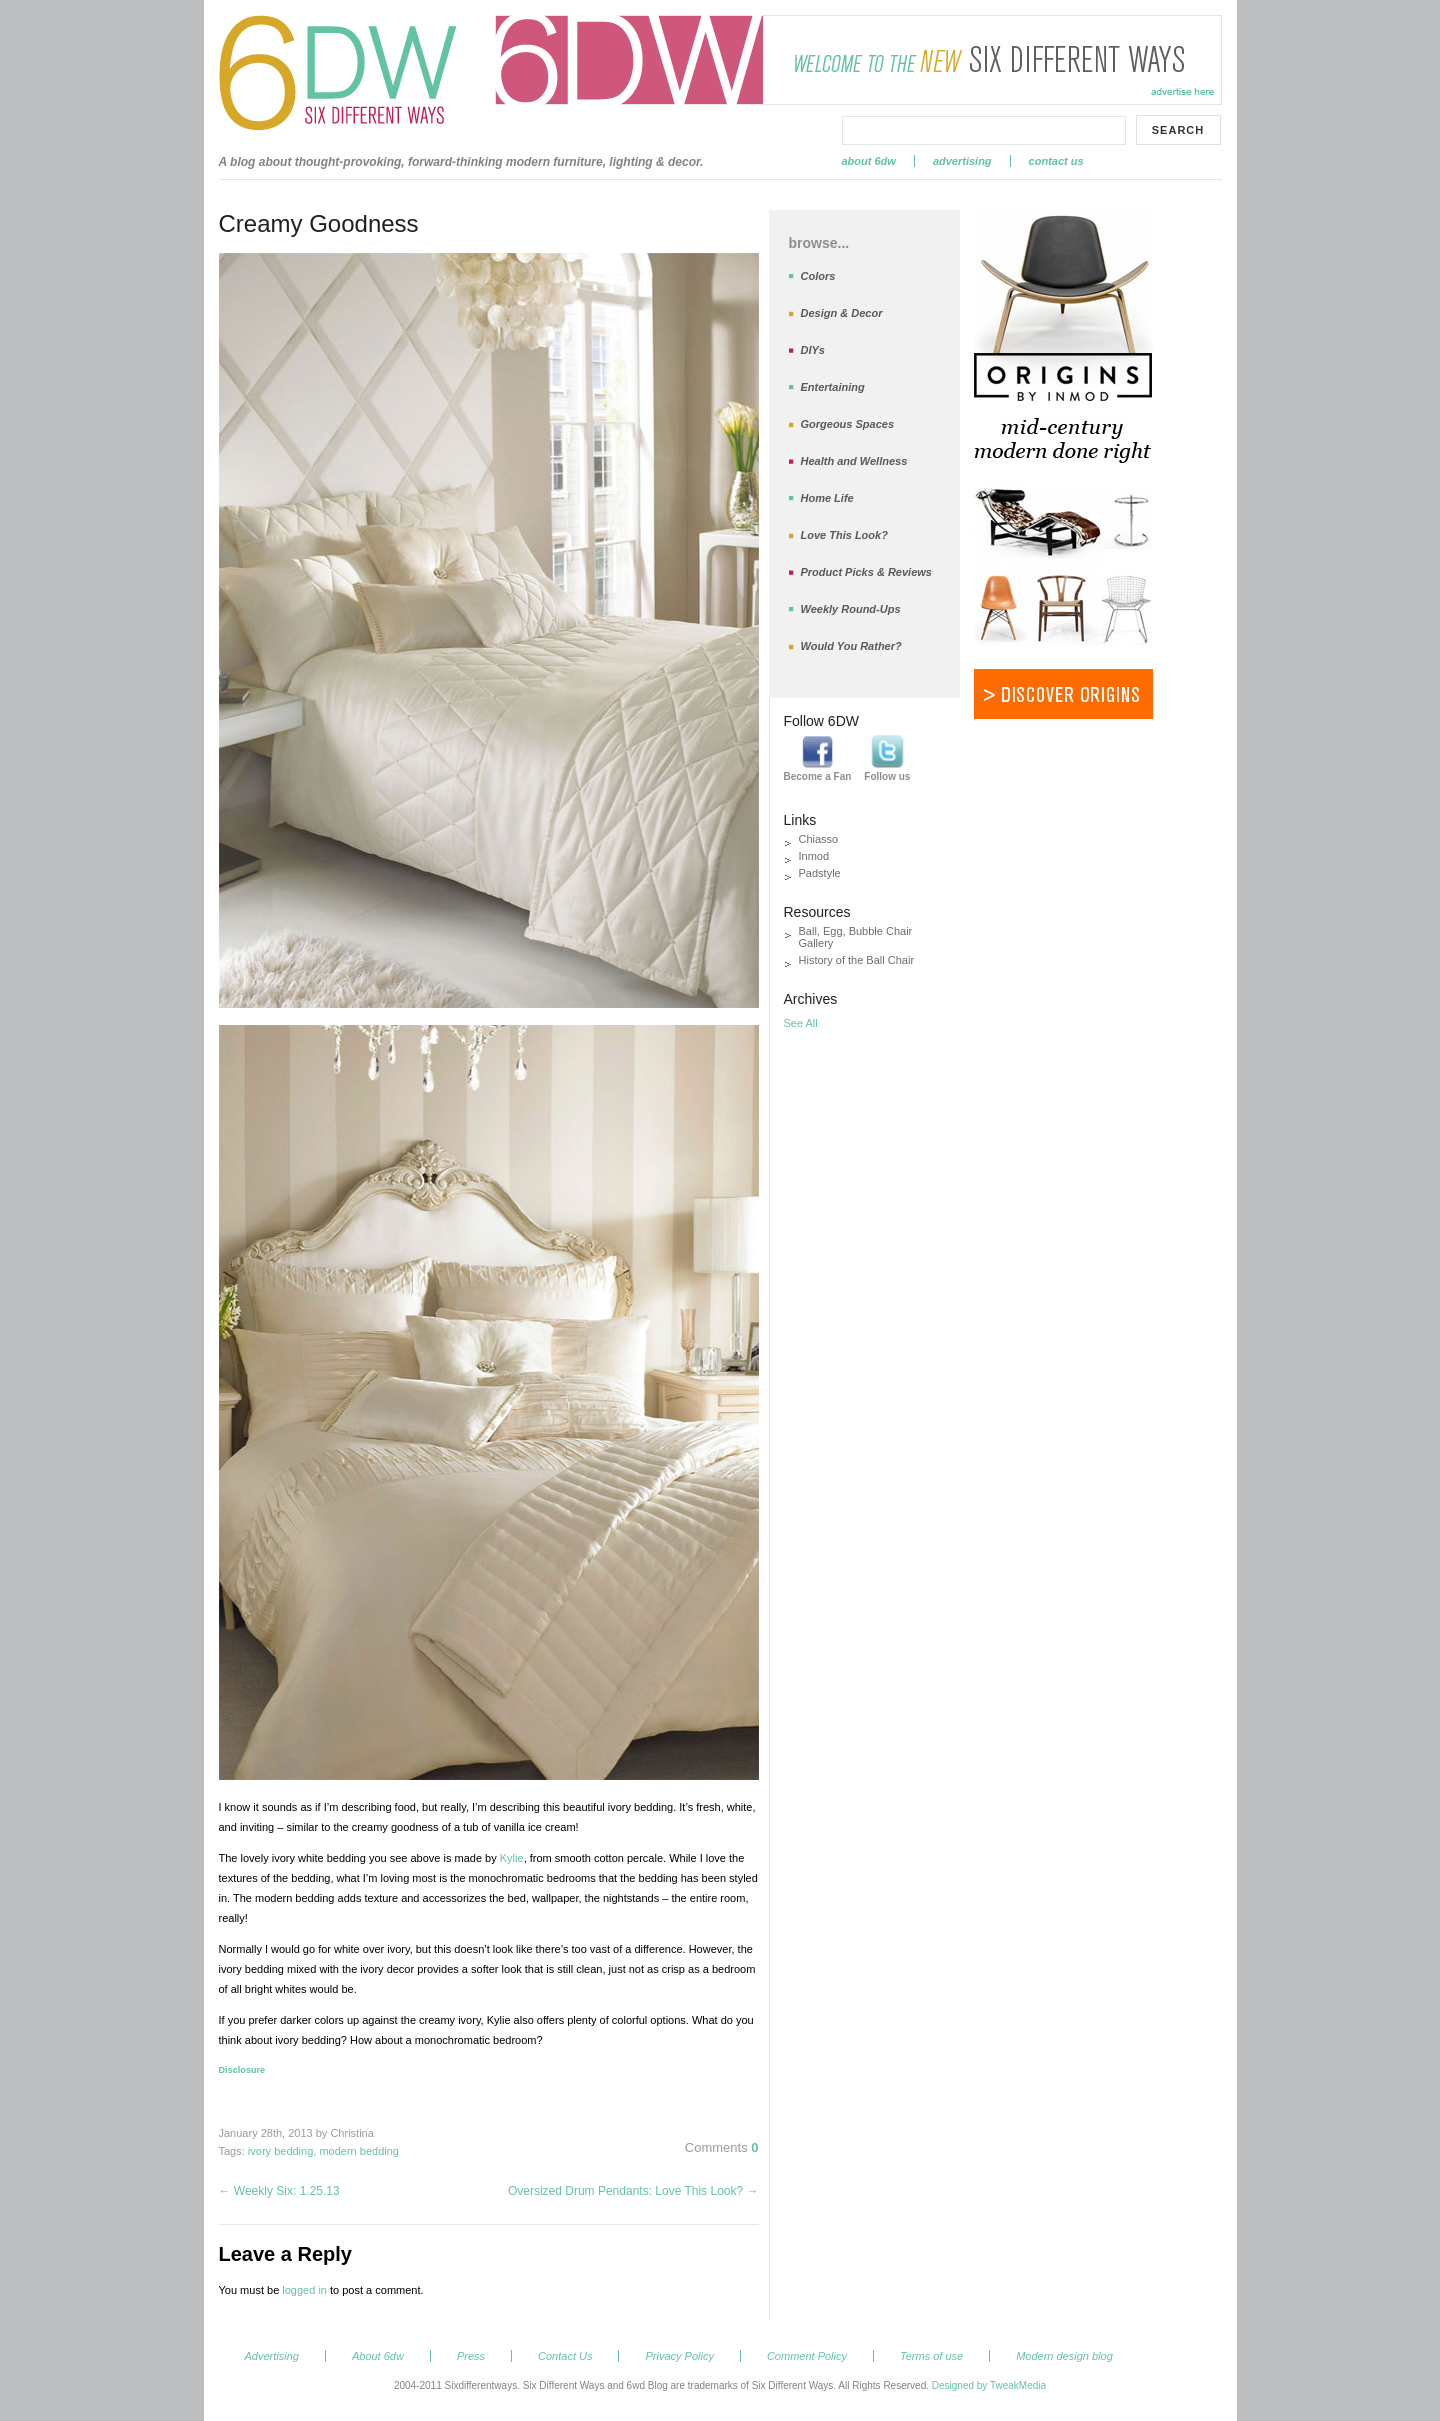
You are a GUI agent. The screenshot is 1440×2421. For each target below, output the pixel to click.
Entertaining (833, 387)
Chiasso (819, 839)
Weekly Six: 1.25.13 (279, 2191)
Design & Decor (842, 313)
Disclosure (242, 2070)
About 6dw (869, 161)
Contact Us (1056, 161)
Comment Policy (807, 2356)
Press (471, 2356)
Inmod (814, 856)
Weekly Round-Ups (851, 609)
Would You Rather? (851, 646)
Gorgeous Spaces (848, 424)
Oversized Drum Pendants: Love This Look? (633, 2191)
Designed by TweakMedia (989, 2385)
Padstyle (820, 873)
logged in (304, 2290)
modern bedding (359, 2151)
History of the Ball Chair (857, 960)
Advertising (962, 161)
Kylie (512, 1858)
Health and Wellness (854, 461)
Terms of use (931, 2356)
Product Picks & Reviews (866, 572)
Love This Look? (844, 535)
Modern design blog (1064, 2356)
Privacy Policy (679, 2356)
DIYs (813, 350)
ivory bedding (280, 2151)
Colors (818, 276)
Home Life (827, 498)
